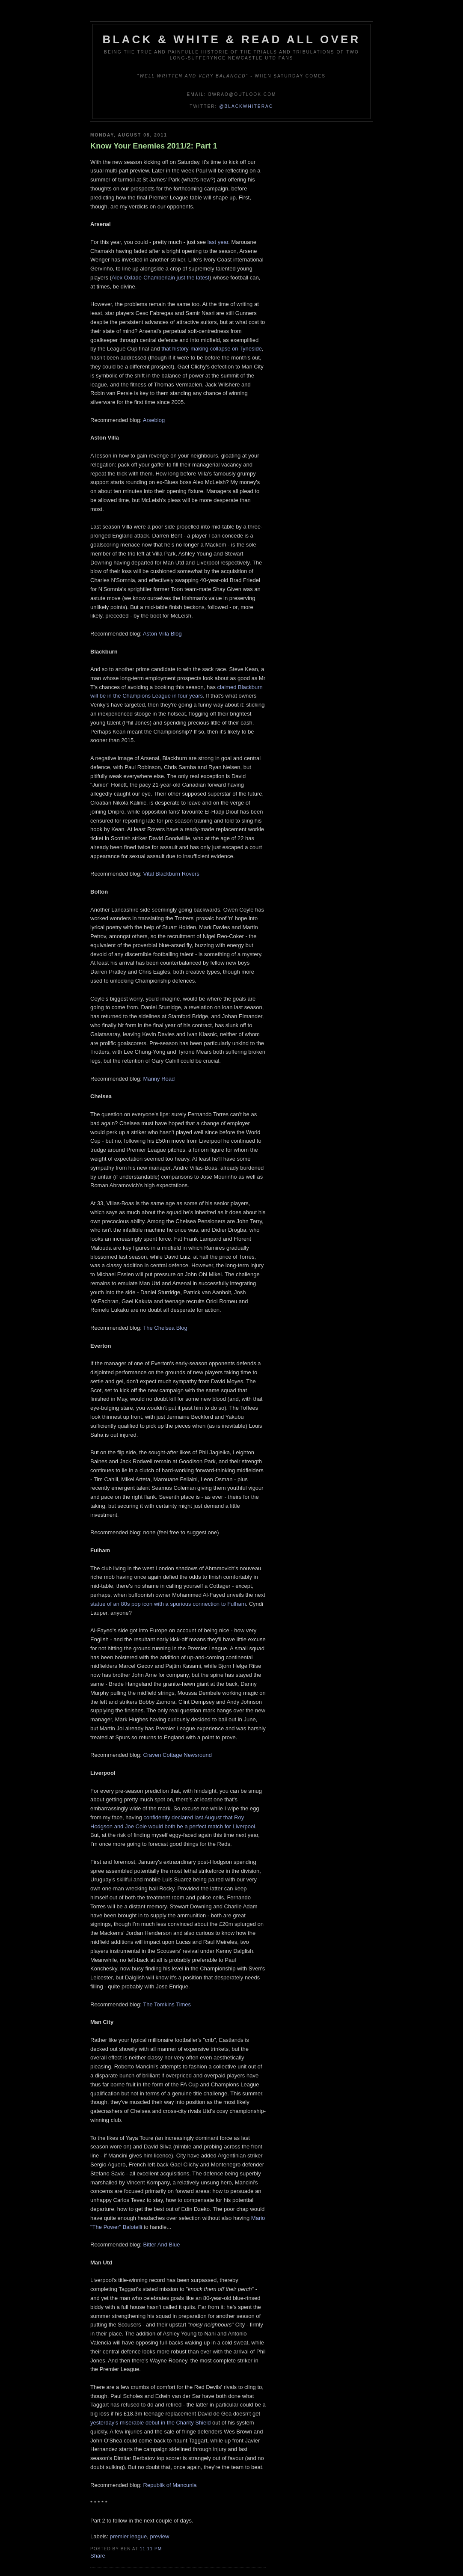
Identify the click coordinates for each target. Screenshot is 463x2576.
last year (218, 242)
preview (159, 2536)
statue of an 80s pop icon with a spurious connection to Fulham (168, 1604)
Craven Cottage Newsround (177, 1755)
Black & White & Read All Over (232, 39)
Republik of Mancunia (170, 2485)
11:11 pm (151, 2548)
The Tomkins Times (167, 2004)
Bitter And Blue (161, 2244)
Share (97, 2555)
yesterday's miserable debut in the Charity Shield (150, 2422)
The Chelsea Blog (165, 1328)
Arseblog (154, 420)
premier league (128, 2536)
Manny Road (159, 1079)
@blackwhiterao (246, 106)
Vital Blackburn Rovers (171, 874)
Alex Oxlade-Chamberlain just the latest (160, 277)
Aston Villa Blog (162, 633)
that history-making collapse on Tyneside (211, 348)
